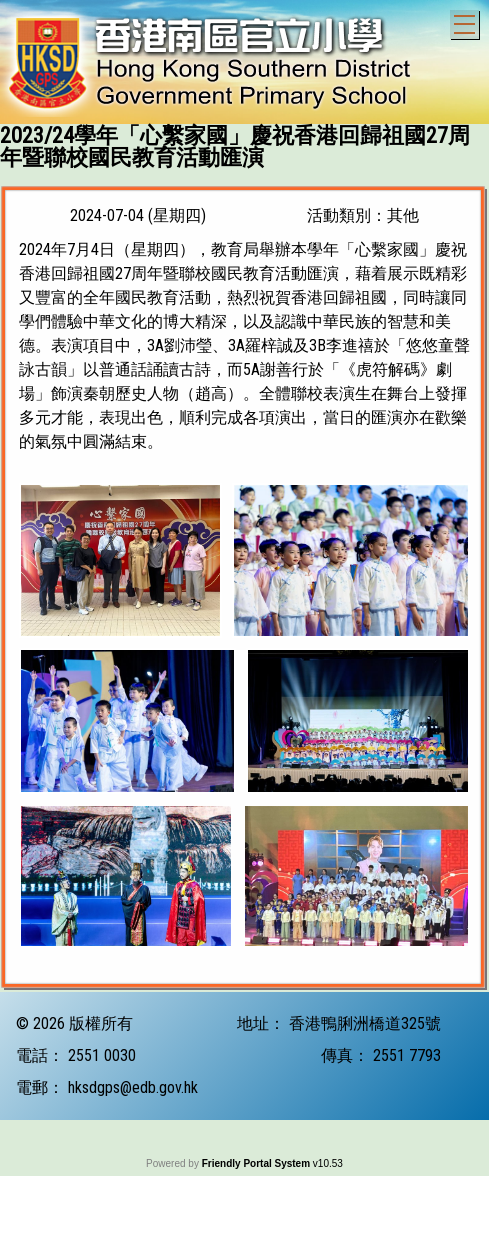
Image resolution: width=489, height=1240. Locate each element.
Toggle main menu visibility (466, 21)
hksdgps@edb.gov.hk (133, 1224)
